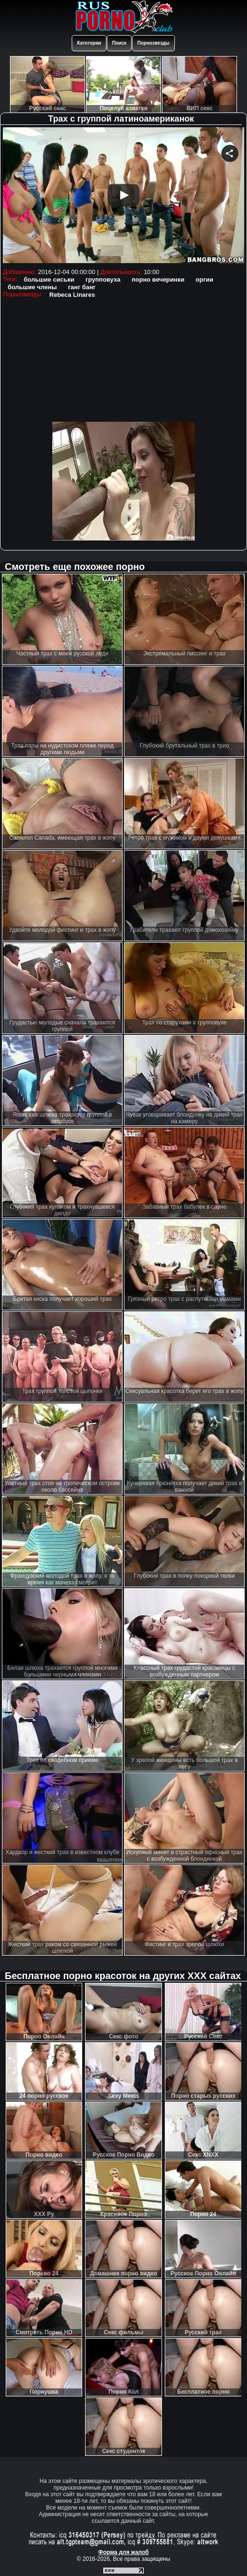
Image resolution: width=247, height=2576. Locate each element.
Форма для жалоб (123, 2552)
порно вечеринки (158, 279)
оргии (204, 279)
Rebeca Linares (72, 294)
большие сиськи (49, 279)
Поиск (119, 43)
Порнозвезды (153, 43)
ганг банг (81, 287)
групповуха (103, 279)
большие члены (32, 287)
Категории (89, 43)
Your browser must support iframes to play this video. (123, 196)
